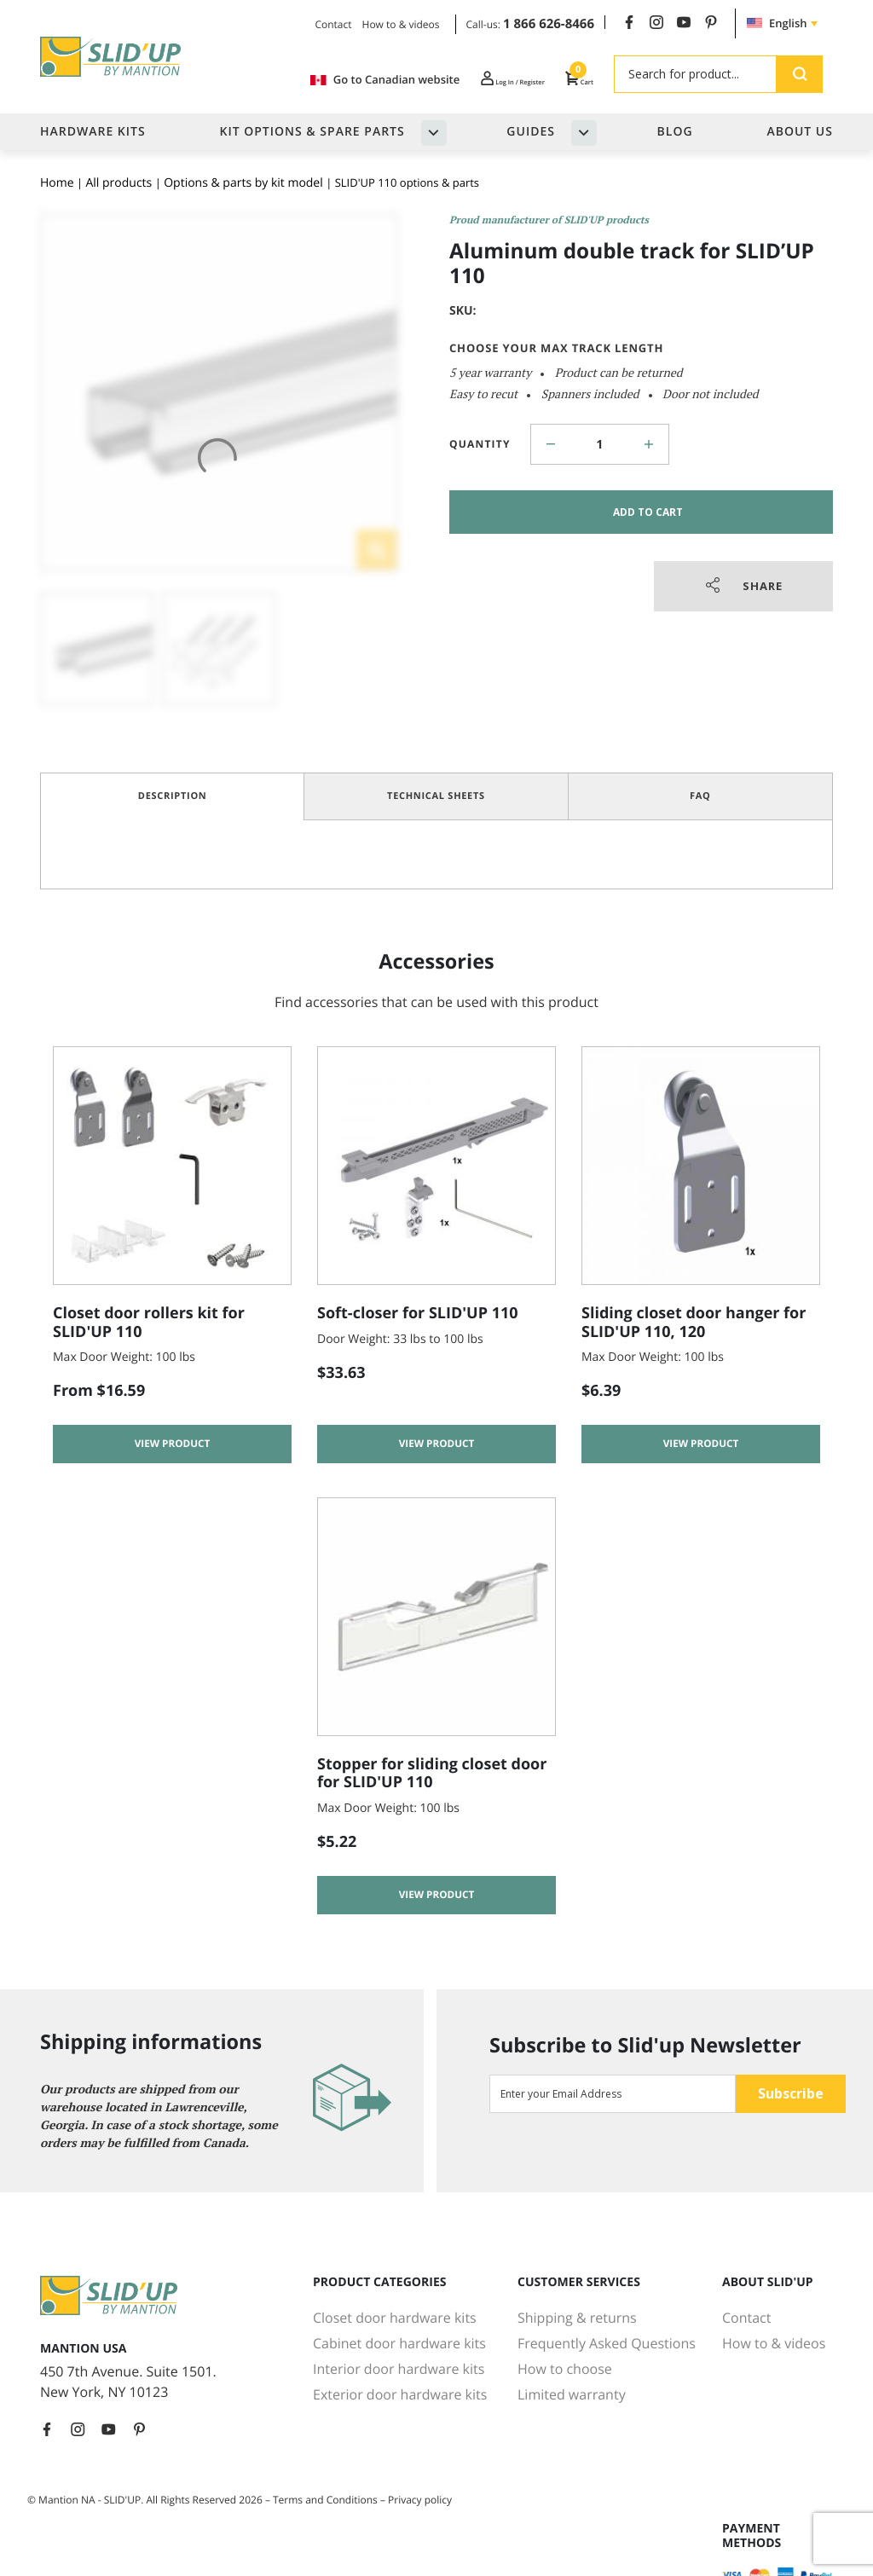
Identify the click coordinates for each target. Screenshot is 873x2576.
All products (118, 183)
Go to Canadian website (327, 79)
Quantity (480, 444)
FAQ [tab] (700, 796)
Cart (572, 79)
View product (172, 1448)
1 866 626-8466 (548, 23)
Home (57, 183)
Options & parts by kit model (243, 183)
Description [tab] (172, 796)
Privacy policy (420, 2499)
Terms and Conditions (325, 2499)
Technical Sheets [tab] (436, 796)
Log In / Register (477, 79)
